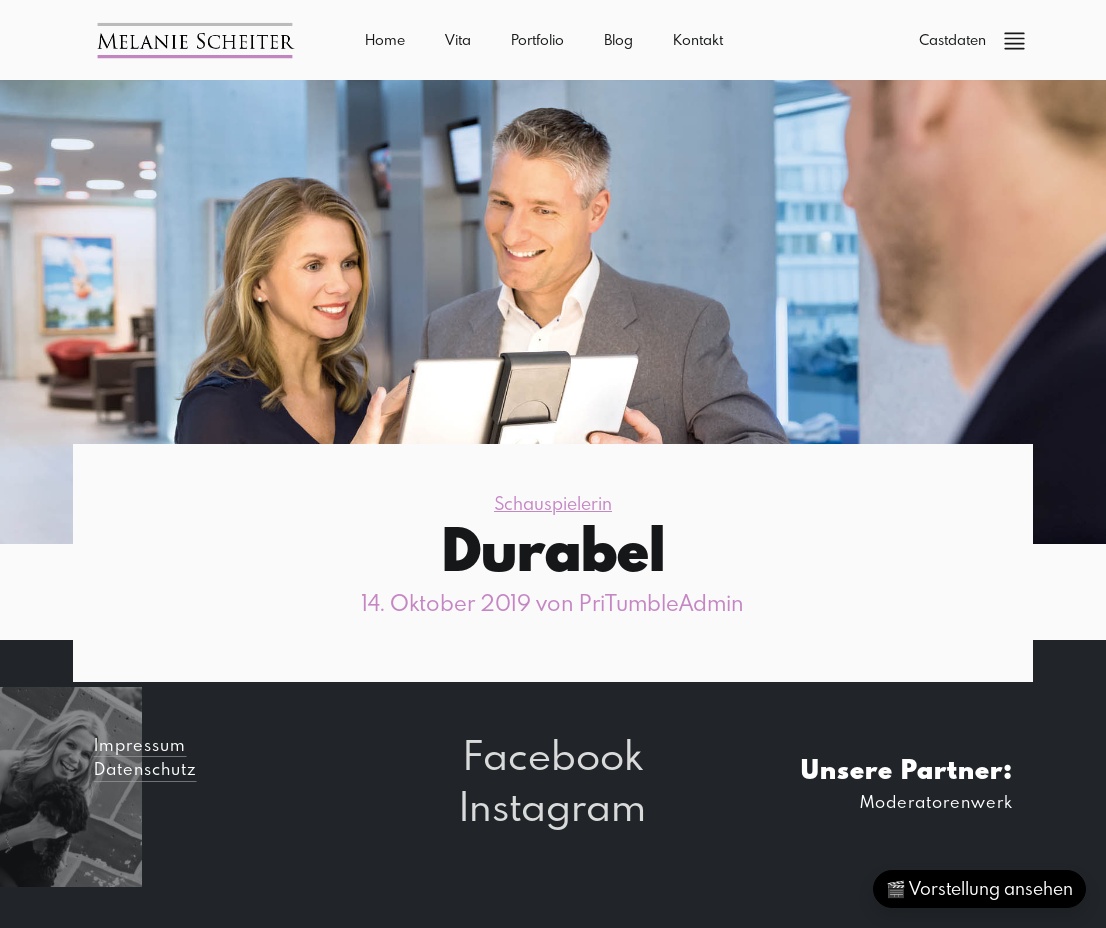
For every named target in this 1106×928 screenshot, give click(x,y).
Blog (618, 39)
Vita (458, 39)
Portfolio (537, 39)
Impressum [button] (140, 744)
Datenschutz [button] (145, 768)
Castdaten (952, 39)
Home (385, 39)
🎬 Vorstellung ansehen (979, 888)
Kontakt (698, 39)
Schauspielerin (553, 503)
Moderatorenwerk (936, 801)
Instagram (552, 805)
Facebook (552, 754)
